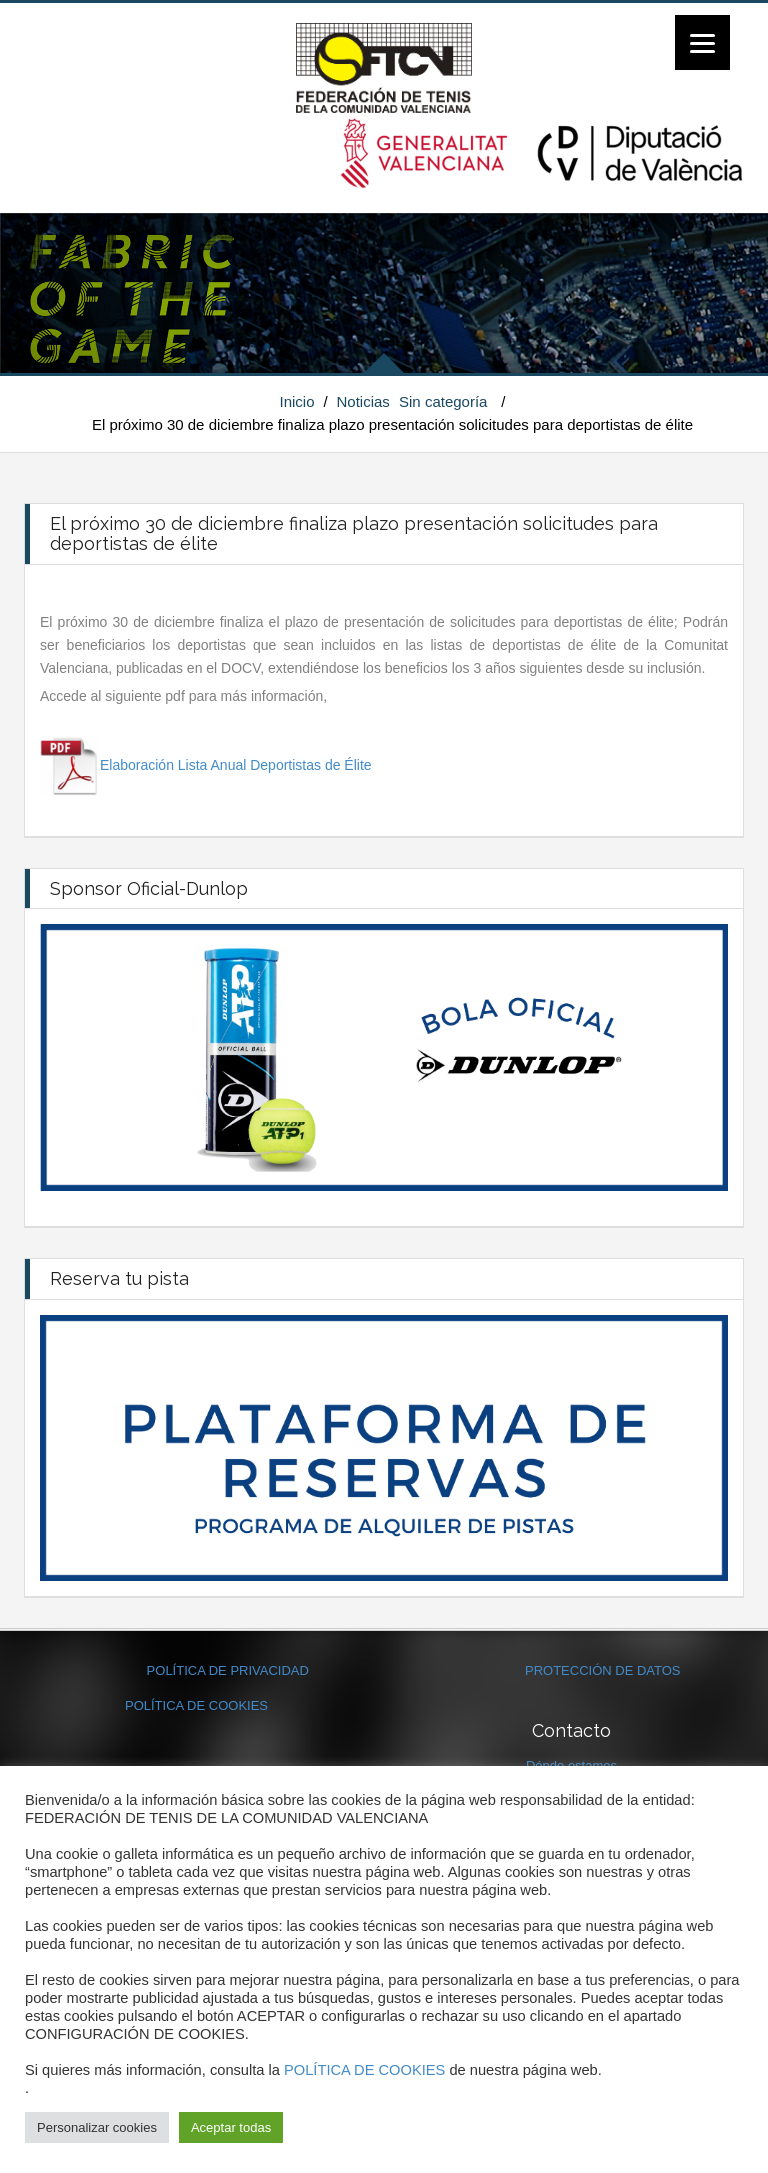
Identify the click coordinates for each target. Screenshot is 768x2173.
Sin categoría (443, 401)
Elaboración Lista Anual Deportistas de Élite (236, 765)
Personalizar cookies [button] (97, 2127)
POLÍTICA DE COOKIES (196, 1705)
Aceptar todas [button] (231, 2127)
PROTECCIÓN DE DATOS (603, 1670)
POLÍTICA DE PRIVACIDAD (228, 1670)
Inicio (297, 401)
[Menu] (702, 42)
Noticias (363, 401)
